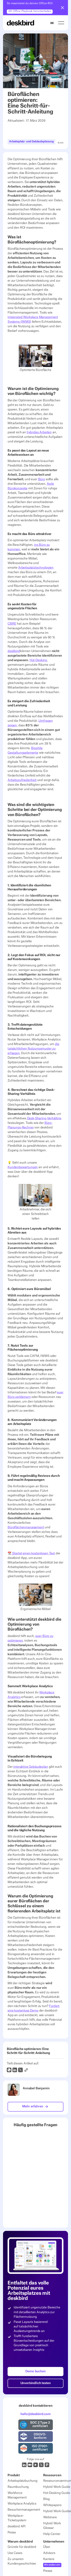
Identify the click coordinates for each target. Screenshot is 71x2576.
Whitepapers (52, 2505)
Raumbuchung (18, 2486)
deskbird (14, 651)
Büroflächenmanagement (26, 1527)
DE (52, 23)
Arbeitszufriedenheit (22, 780)
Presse (47, 2570)
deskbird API (17, 2526)
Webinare (50, 2517)
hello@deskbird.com (35, 2414)
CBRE (12, 623)
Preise (12, 2532)
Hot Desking (38, 660)
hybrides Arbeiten (39, 432)
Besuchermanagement (24, 2509)
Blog (46, 2499)
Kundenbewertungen (23, 1167)
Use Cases (15, 2553)
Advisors (49, 2553)
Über (46, 2546)
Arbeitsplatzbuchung (22, 2480)
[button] (62, 7)
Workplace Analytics (22, 2503)
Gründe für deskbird (22, 2546)
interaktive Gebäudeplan (30, 1766)
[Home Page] (20, 22)
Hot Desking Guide (56, 2492)
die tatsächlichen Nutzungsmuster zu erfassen (33, 1049)
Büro (41, 479)
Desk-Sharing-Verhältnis (44, 1118)
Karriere (48, 2559)
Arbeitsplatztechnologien (36, 567)
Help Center (51, 2534)
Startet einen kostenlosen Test (33, 1553)
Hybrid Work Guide (56, 2486)
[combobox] (52, 23)
